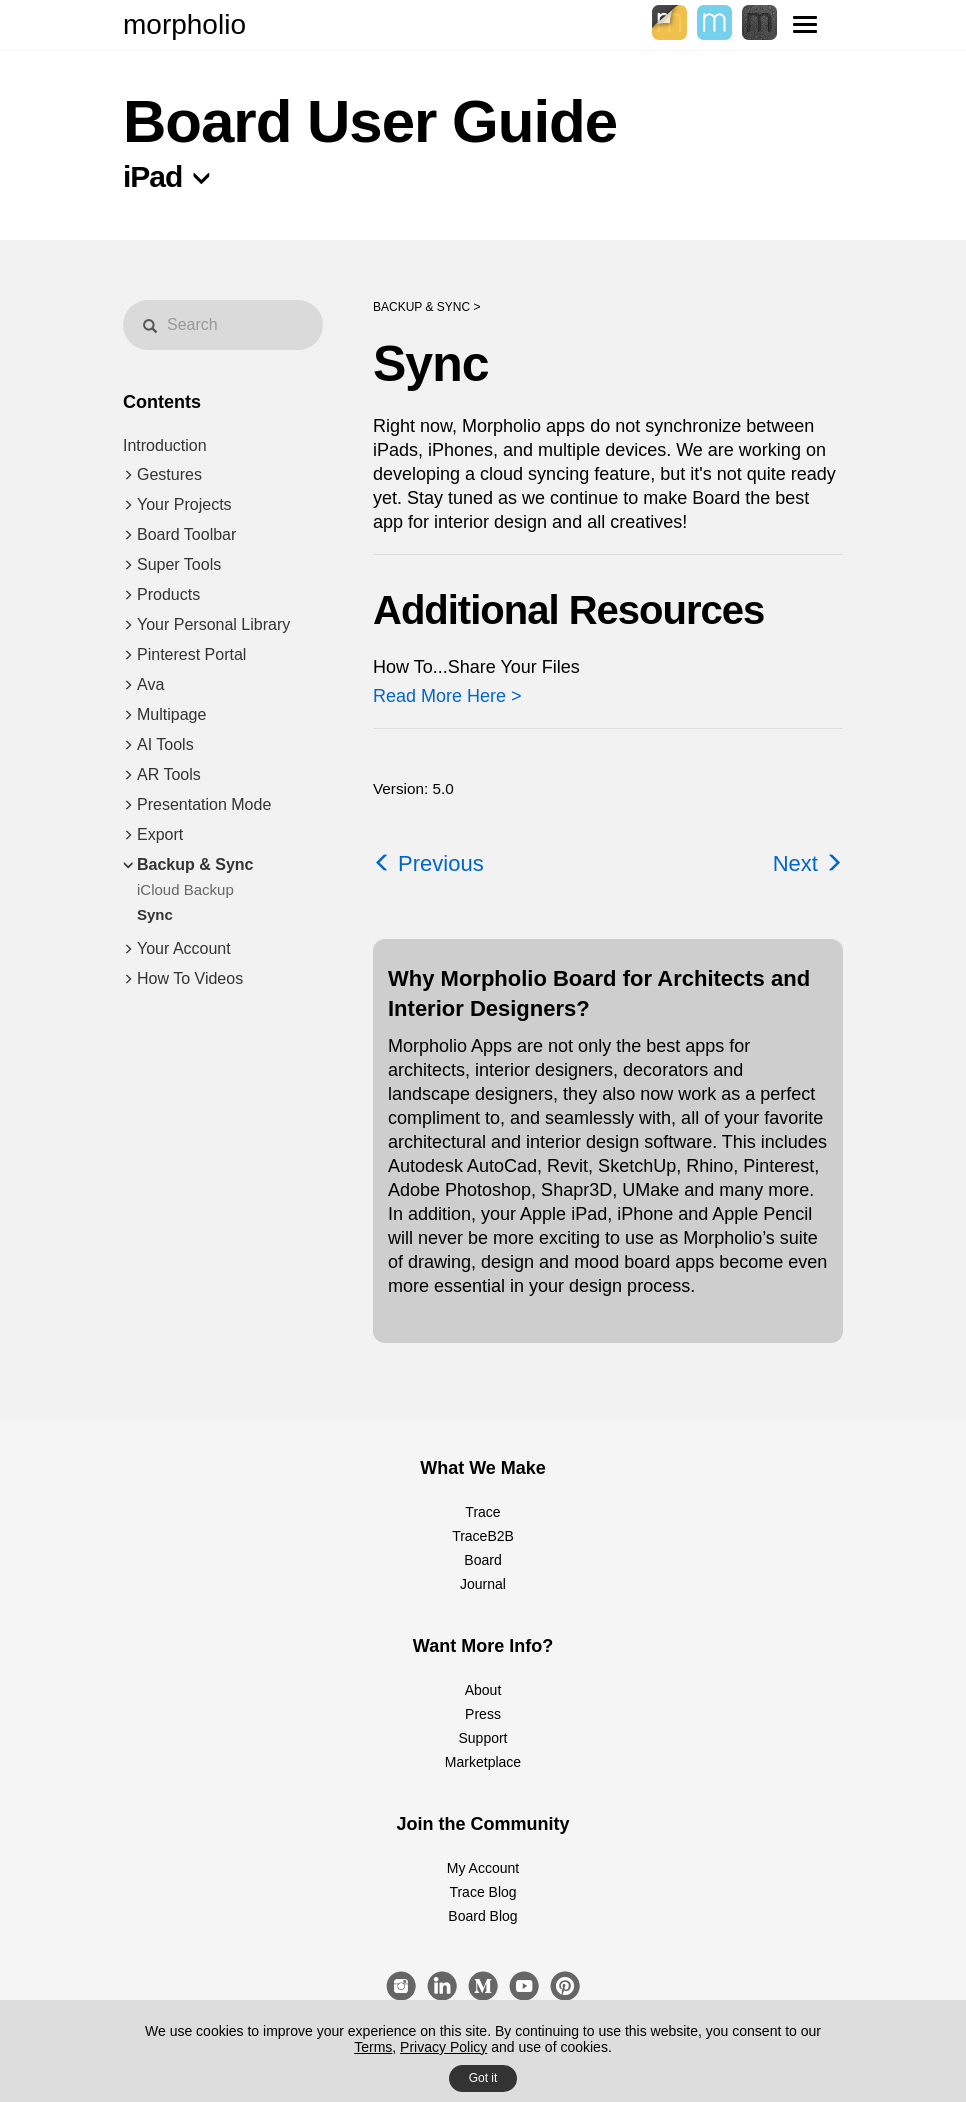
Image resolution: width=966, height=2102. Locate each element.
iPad (152, 176)
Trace (482, 1512)
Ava (150, 684)
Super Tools (179, 564)
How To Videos (190, 978)
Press (483, 1714)
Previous (428, 863)
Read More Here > (447, 696)
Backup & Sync (195, 864)
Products (168, 594)
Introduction (165, 445)
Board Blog (482, 1916)
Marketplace (483, 1762)
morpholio (184, 24)
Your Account (184, 948)
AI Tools (165, 744)
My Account (483, 1868)
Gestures (169, 474)
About (483, 1690)
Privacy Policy (443, 2047)
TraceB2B (483, 1536)
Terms (373, 2047)
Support (482, 1738)
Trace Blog (482, 1892)
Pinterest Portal (191, 654)
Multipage (171, 714)
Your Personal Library (213, 624)
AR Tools (169, 774)
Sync (155, 914)
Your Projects (184, 504)
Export (160, 834)
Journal (483, 1584)
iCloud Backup (185, 889)
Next (808, 863)
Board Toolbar (186, 534)
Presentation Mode (204, 804)
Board (482, 1560)
